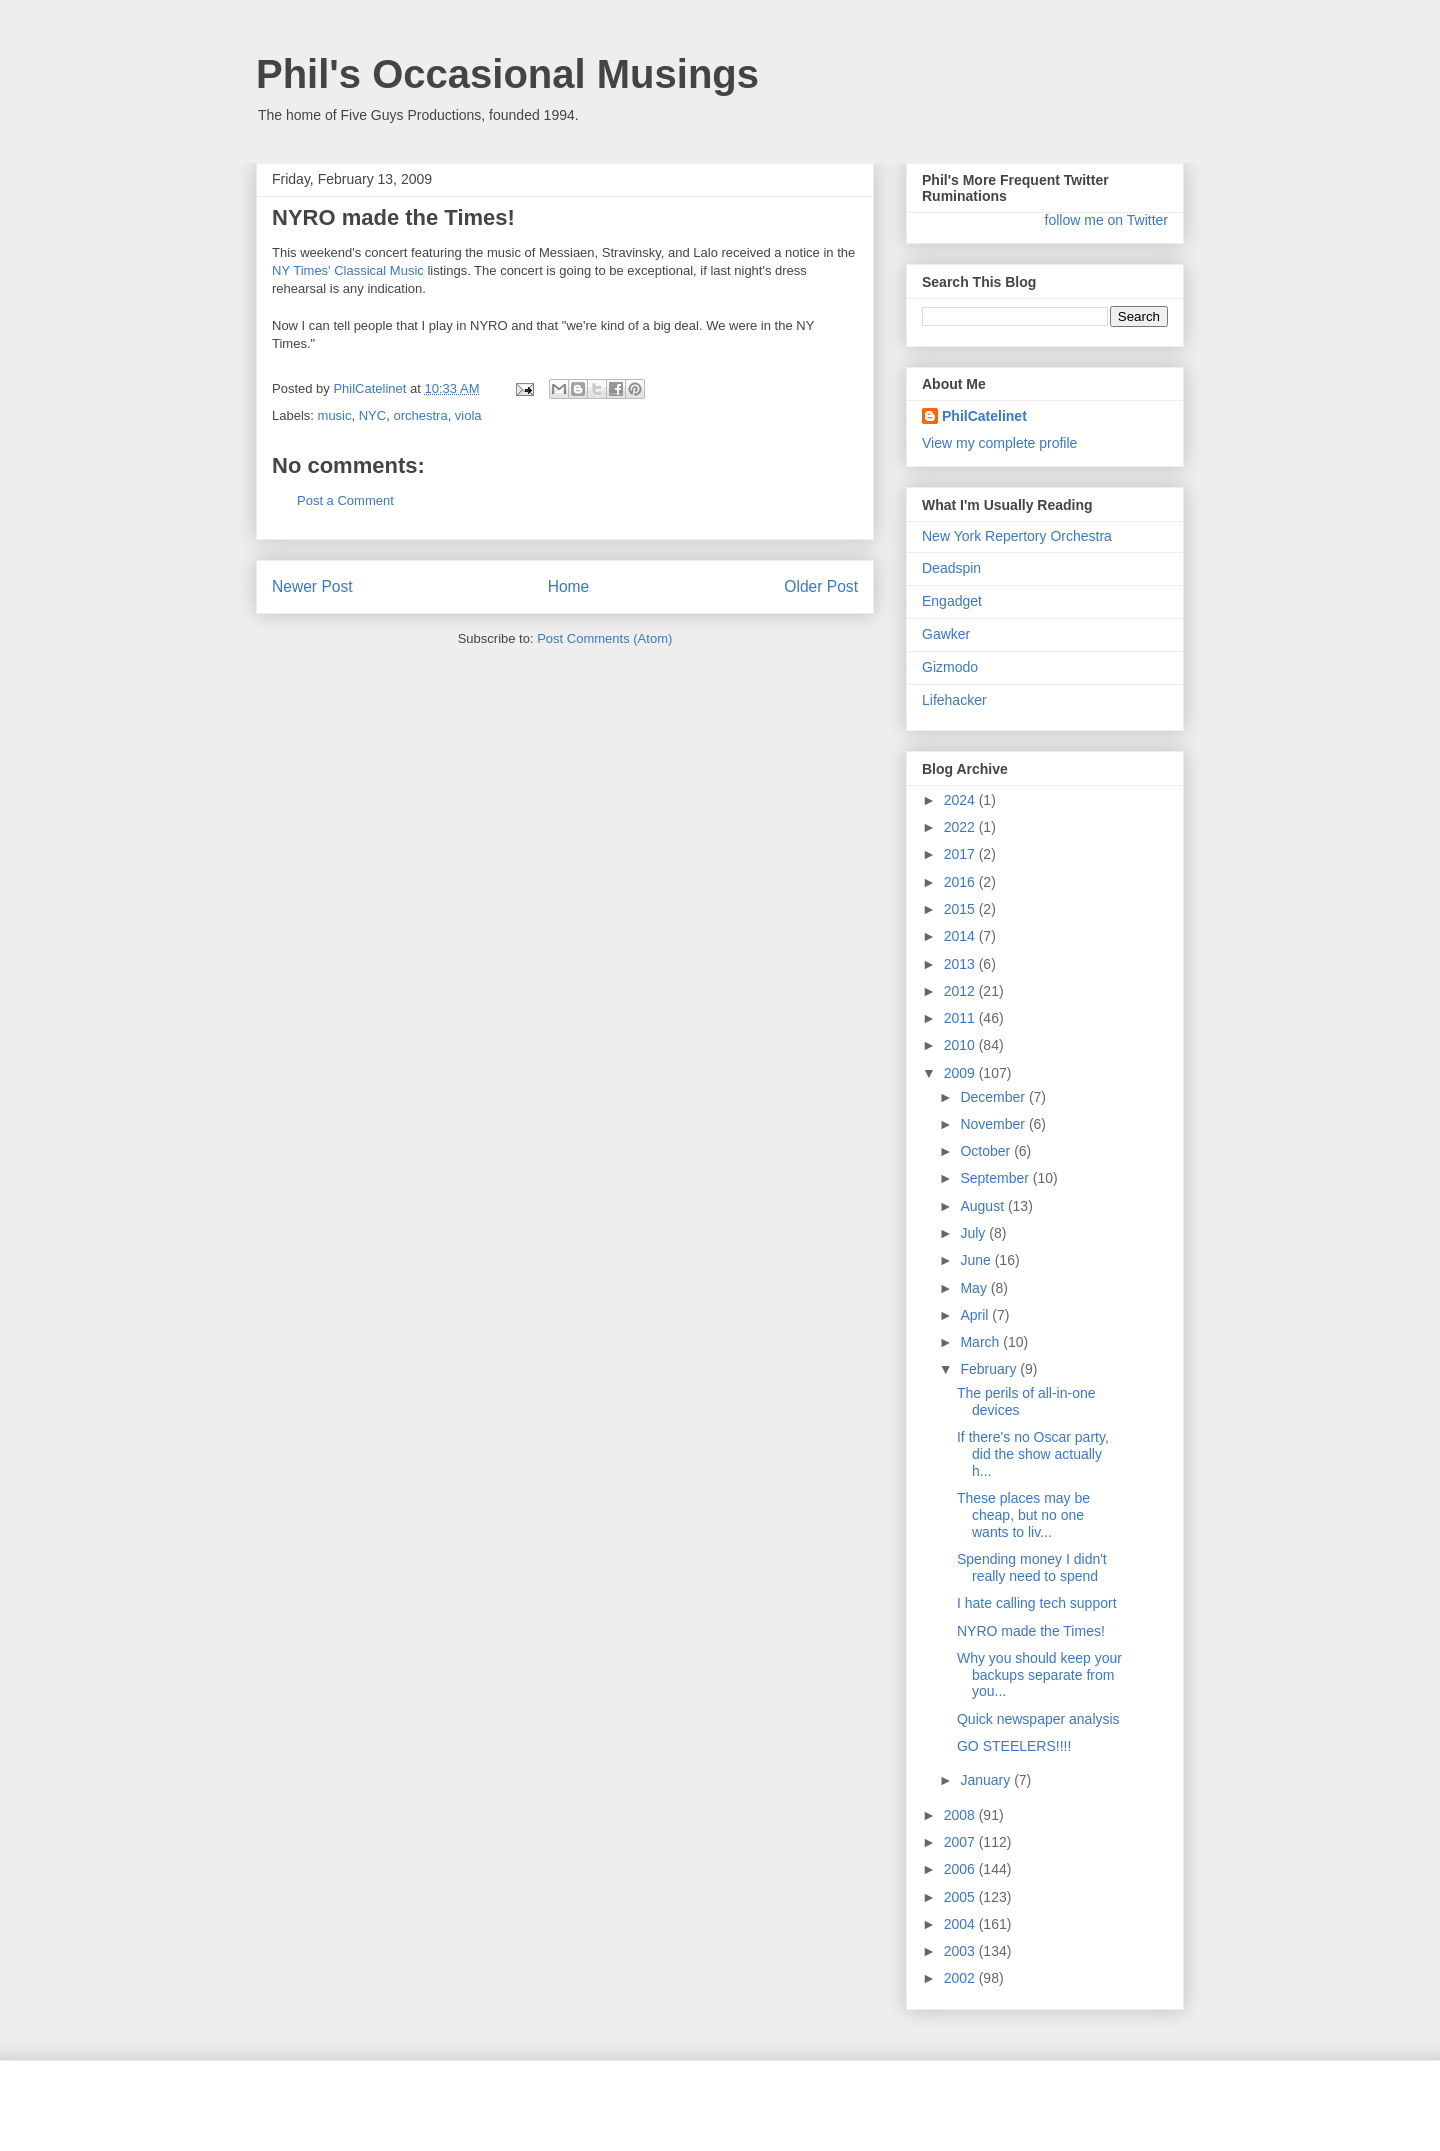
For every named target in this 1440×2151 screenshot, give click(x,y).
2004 (961, 1924)
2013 (961, 964)
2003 (961, 1951)
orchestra (420, 415)
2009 (961, 1073)
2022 (961, 827)
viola (468, 415)
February (990, 1369)
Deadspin (951, 568)
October (987, 1151)
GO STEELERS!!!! (1014, 1746)
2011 (961, 1018)
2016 (961, 882)
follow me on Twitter (1106, 220)
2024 (961, 800)
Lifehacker (954, 700)
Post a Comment (345, 500)
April (976, 1315)
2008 (961, 1815)
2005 (961, 1897)
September (996, 1178)
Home (569, 586)
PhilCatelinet (984, 416)
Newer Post (312, 586)
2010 (961, 1045)
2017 (961, 854)
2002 (961, 1978)
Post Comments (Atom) (604, 638)
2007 (961, 1842)
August (983, 1206)
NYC (372, 415)
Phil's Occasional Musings (507, 74)
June (977, 1260)
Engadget (952, 601)
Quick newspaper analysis (1038, 1719)
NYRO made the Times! (1031, 1631)
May (975, 1288)
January (987, 1780)
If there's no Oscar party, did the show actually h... (1033, 1454)
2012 (961, 991)
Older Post (821, 586)
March (981, 1342)
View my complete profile (999, 443)
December (994, 1097)
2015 (961, 909)
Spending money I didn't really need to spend (1032, 1567)
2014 (961, 936)
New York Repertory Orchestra (1017, 536)
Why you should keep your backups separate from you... (1039, 1675)
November (994, 1124)
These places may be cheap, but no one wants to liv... (1023, 1515)
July (974, 1233)
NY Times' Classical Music (348, 270)
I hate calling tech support (1037, 1603)
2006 (961, 1869)
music (335, 415)
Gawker (946, 634)
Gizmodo (950, 667)
